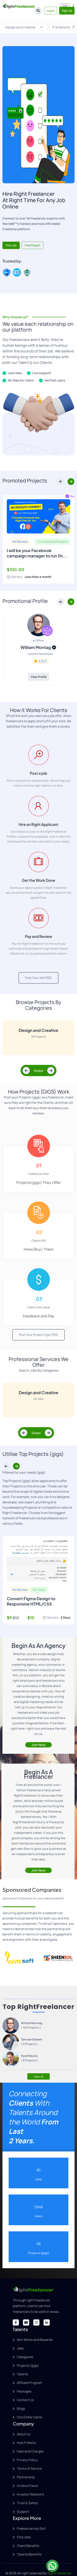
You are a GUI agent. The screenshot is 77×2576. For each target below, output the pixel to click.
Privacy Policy (27, 2451)
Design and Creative (25, 18)
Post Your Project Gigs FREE (38, 1326)
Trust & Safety (27, 2494)
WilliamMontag (31, 2014)
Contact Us (25, 2391)
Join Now (38, 1736)
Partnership (26, 2468)
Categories (25, 2348)
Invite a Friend (27, 2476)
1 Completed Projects (52, 533)
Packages (24, 2382)
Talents (22, 2365)
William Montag (39, 638)
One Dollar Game (29, 2408)
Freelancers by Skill (31, 2519)
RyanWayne (29, 2047)
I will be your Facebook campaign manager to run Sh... (37, 544)
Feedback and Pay (38, 1307)
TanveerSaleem (31, 2030)
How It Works (26, 2433)
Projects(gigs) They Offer (38, 1173)
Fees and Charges (30, 2442)
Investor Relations (30, 2485)
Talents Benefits (29, 2545)
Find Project (32, 236)
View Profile (38, 668)
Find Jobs (24, 2528)
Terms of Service (29, 2459)
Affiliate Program (29, 2373)
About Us (23, 2425)
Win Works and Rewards (35, 2330)
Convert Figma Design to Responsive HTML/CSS (31, 1592)
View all (38, 2067)
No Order (39, 1581)
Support (23, 2502)
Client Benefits (28, 2536)
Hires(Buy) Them (39, 1240)
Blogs (21, 2399)
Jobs (20, 2339)
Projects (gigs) (28, 2356)
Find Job (11, 236)
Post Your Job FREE (38, 969)
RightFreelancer (59, 2564)
